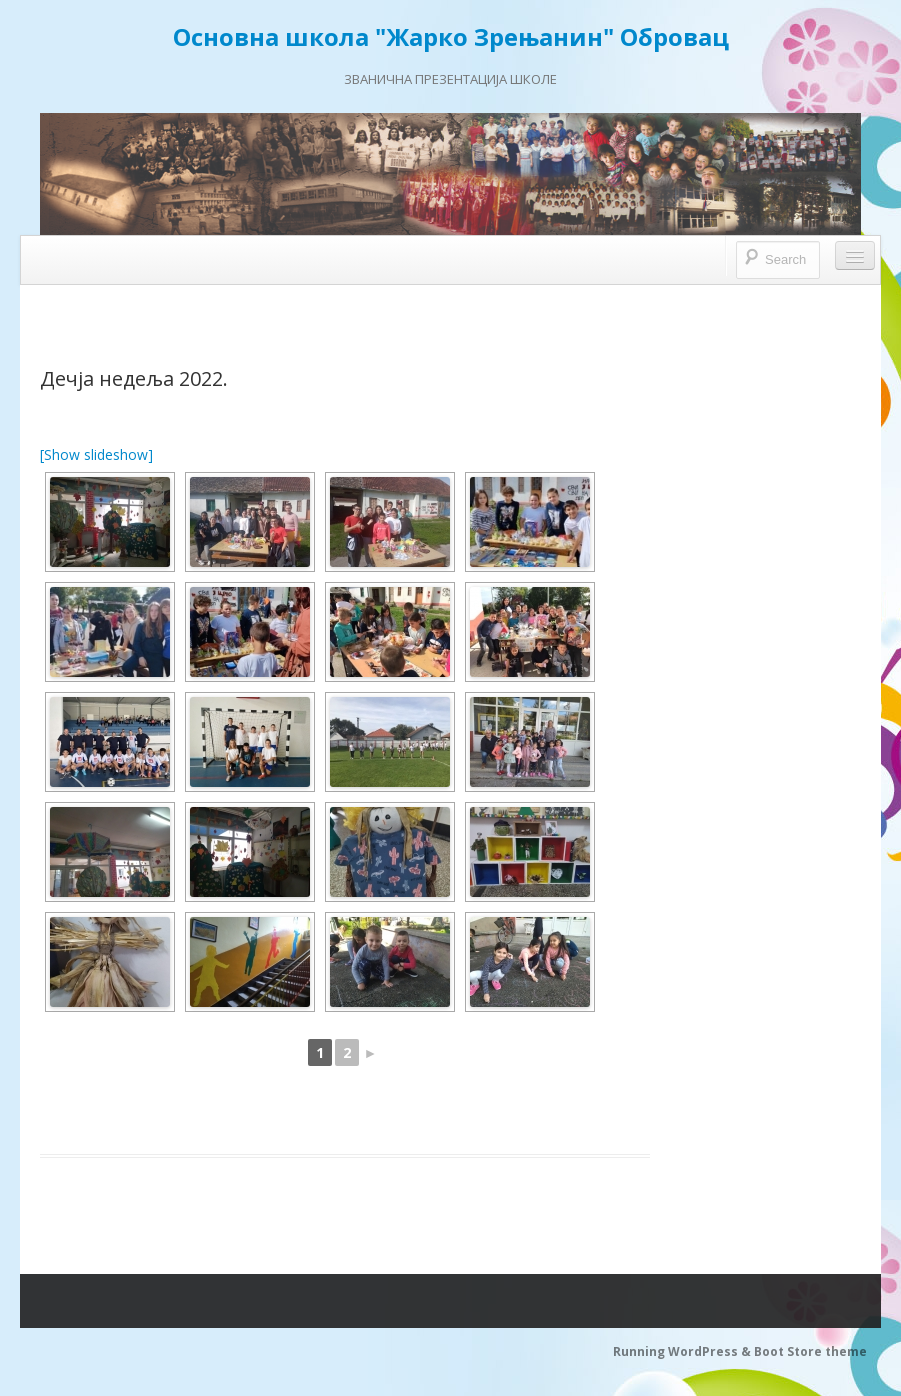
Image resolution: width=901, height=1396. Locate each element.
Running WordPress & (683, 1351)
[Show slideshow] (96, 454)
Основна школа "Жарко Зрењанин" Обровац (451, 36)
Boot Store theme (810, 1351)
